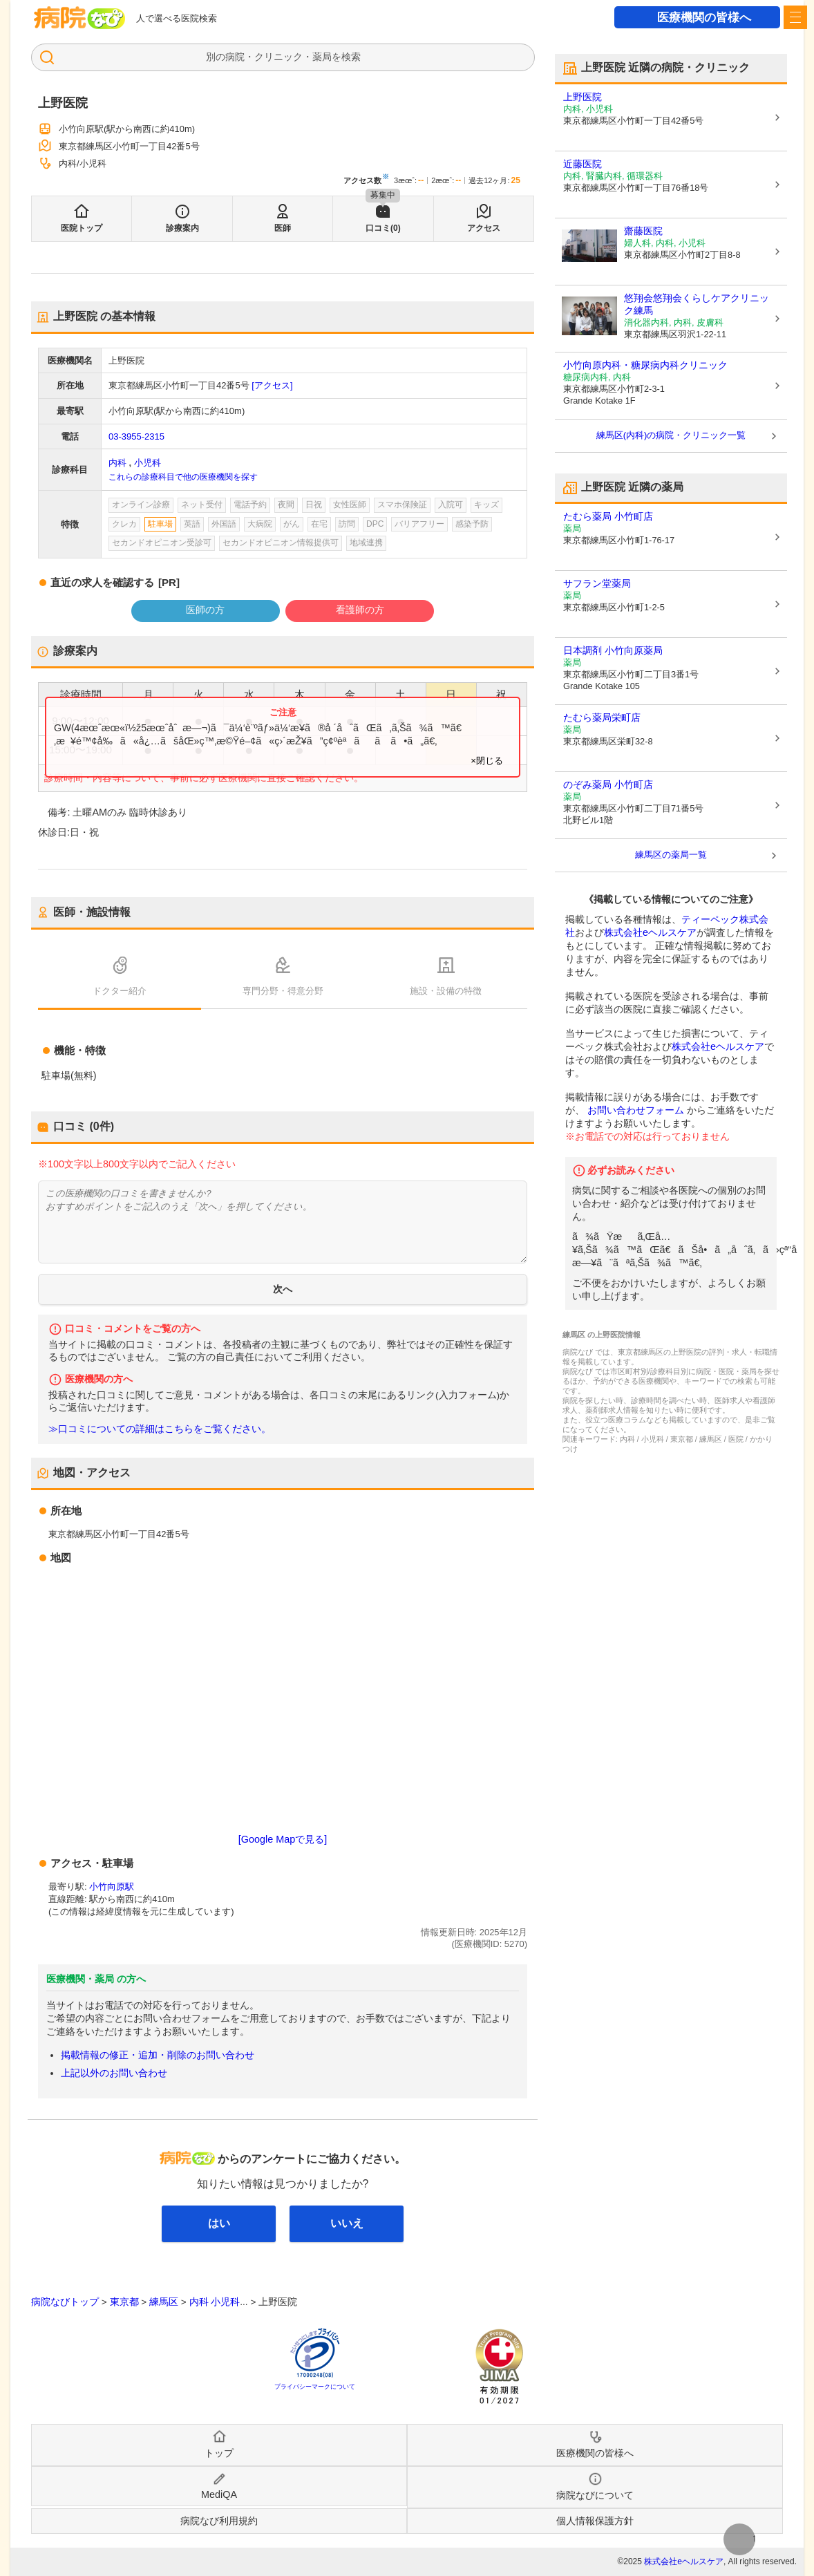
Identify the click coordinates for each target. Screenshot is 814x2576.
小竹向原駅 (111, 1886)
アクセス (483, 228)
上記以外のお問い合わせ (114, 2072)
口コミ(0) (383, 228)
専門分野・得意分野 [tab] (283, 991)
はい (219, 2223)
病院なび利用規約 (219, 2520)
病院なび (79, 17)
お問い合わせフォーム (636, 1110)
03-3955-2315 (136, 436)
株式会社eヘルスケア (650, 932)
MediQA (219, 2494)
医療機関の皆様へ (704, 17)
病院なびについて (595, 2495)
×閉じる (487, 760)
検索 (351, 56)
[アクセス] (272, 385)
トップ (219, 2453)
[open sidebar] (795, 17)
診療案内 (182, 228)
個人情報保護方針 (595, 2520)
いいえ (346, 2223)
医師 (282, 228)
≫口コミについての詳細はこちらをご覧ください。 (159, 1429)
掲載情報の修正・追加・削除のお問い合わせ (157, 2054)
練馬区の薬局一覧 (671, 854)
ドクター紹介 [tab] (119, 991)
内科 (117, 463)
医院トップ (81, 228)
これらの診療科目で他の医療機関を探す (183, 477)
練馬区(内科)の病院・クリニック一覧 (671, 435)
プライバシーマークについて (314, 2386)
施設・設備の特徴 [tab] (446, 991)
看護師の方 (360, 609)
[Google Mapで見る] (282, 1839)
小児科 (147, 463)
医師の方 (205, 609)
